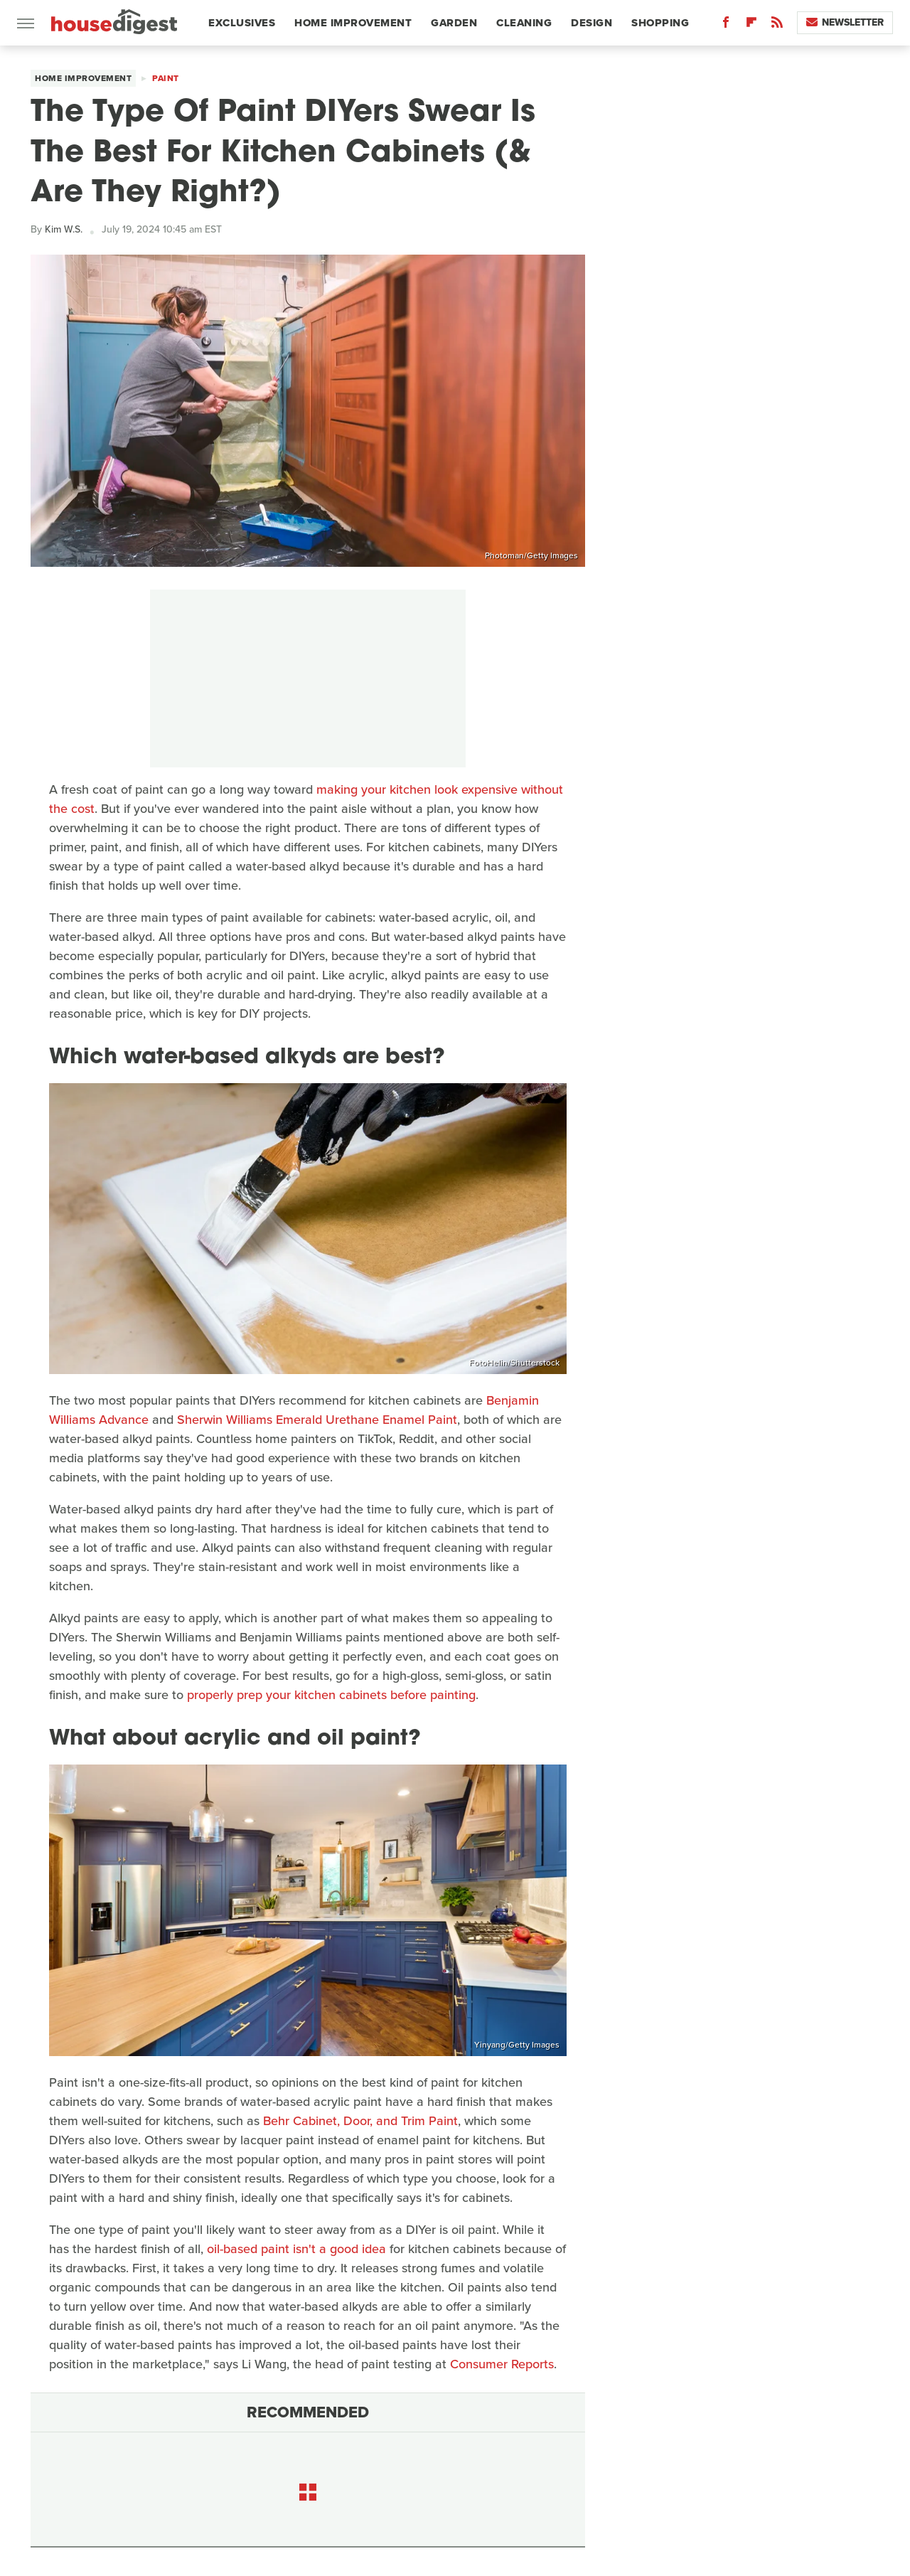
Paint (165, 78)
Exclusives (241, 23)
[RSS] (777, 25)
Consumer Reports (502, 2364)
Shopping (660, 23)
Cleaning (524, 23)
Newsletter (845, 22)
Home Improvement (353, 23)
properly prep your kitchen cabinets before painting (331, 1695)
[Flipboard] (751, 25)
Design (591, 23)
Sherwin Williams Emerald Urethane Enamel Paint (317, 1419)
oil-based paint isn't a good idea (296, 2249)
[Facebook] (726, 25)
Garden (454, 23)
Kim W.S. (63, 229)
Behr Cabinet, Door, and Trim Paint (360, 2121)
